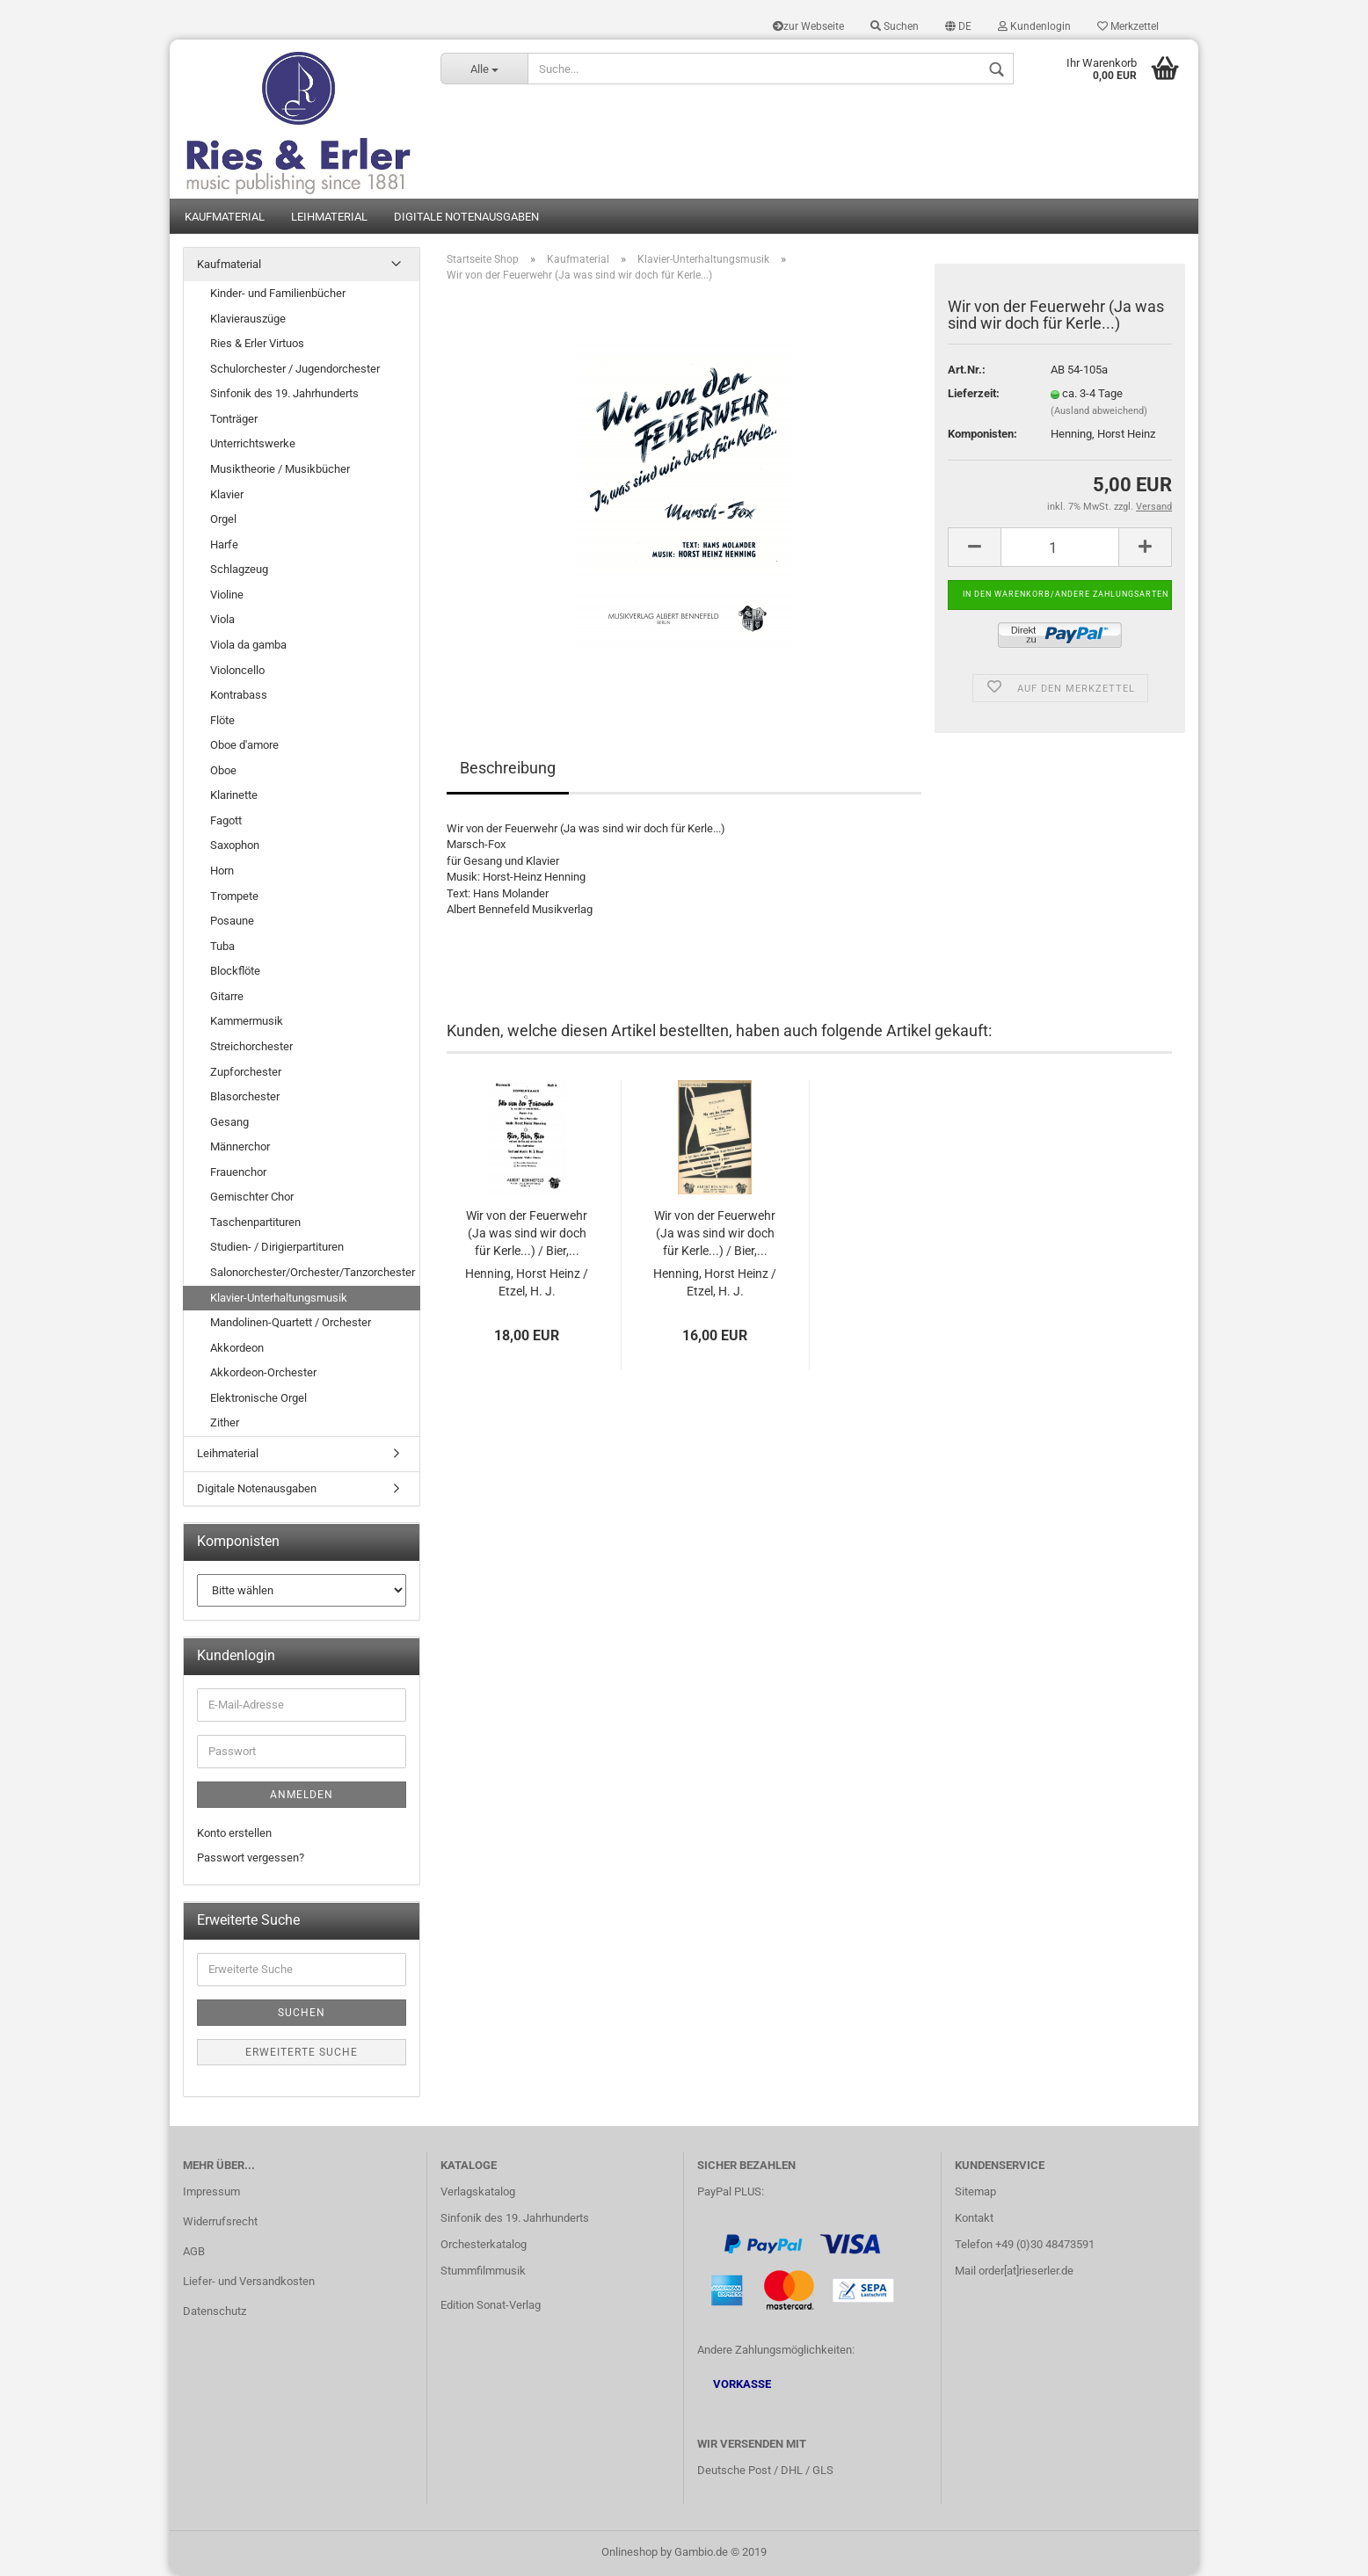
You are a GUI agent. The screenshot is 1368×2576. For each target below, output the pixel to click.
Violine (227, 596)
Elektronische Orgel (258, 1399)
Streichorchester (251, 1048)
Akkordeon (237, 1348)
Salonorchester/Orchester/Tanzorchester (312, 1274)
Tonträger (234, 420)
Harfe (224, 545)
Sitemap (975, 2193)
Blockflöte (235, 972)
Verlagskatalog (477, 2193)
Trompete (234, 896)
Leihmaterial (329, 217)
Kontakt (974, 2219)
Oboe (223, 771)
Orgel (223, 520)
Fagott (226, 822)
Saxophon (234, 846)
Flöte (222, 721)
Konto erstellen (234, 1833)
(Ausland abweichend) (1099, 412)
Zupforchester (245, 1072)
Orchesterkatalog (483, 2246)
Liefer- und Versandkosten (249, 2282)
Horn (222, 872)
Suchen (894, 26)
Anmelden (301, 1795)
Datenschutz (214, 2311)
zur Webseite (808, 26)
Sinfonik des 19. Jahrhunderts (284, 395)
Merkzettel (1128, 26)
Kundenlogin (1034, 26)
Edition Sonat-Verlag (490, 2305)
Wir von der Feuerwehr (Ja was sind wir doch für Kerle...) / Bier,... (526, 1234)
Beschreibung (508, 768)
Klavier (227, 495)
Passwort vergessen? (250, 1859)
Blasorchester (245, 1098)
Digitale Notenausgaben (466, 217)
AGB (194, 2253)
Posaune (232, 922)
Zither (224, 1424)
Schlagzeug (239, 570)
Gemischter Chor (252, 1198)
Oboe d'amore (244, 746)
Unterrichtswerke (252, 445)
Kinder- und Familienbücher (278, 294)
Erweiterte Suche (301, 2053)
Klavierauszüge (248, 319)
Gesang (229, 1122)
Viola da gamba (248, 646)
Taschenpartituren (255, 1223)
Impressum (211, 2193)
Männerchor (240, 1148)
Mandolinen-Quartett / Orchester (290, 1324)
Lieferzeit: (974, 395)
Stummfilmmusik (483, 2271)
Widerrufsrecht (220, 2223)
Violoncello (237, 671)
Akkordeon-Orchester (263, 1374)
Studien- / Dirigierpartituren (277, 1248)
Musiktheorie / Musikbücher (280, 470)
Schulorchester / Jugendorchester (295, 369)
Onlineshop (629, 2552)
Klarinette (234, 796)
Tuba (222, 947)
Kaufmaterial (225, 217)
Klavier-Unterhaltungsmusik (278, 1298)
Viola (222, 621)
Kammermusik (246, 1022)
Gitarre (227, 998)
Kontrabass (238, 696)
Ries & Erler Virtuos (257, 345)
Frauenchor (238, 1172)
